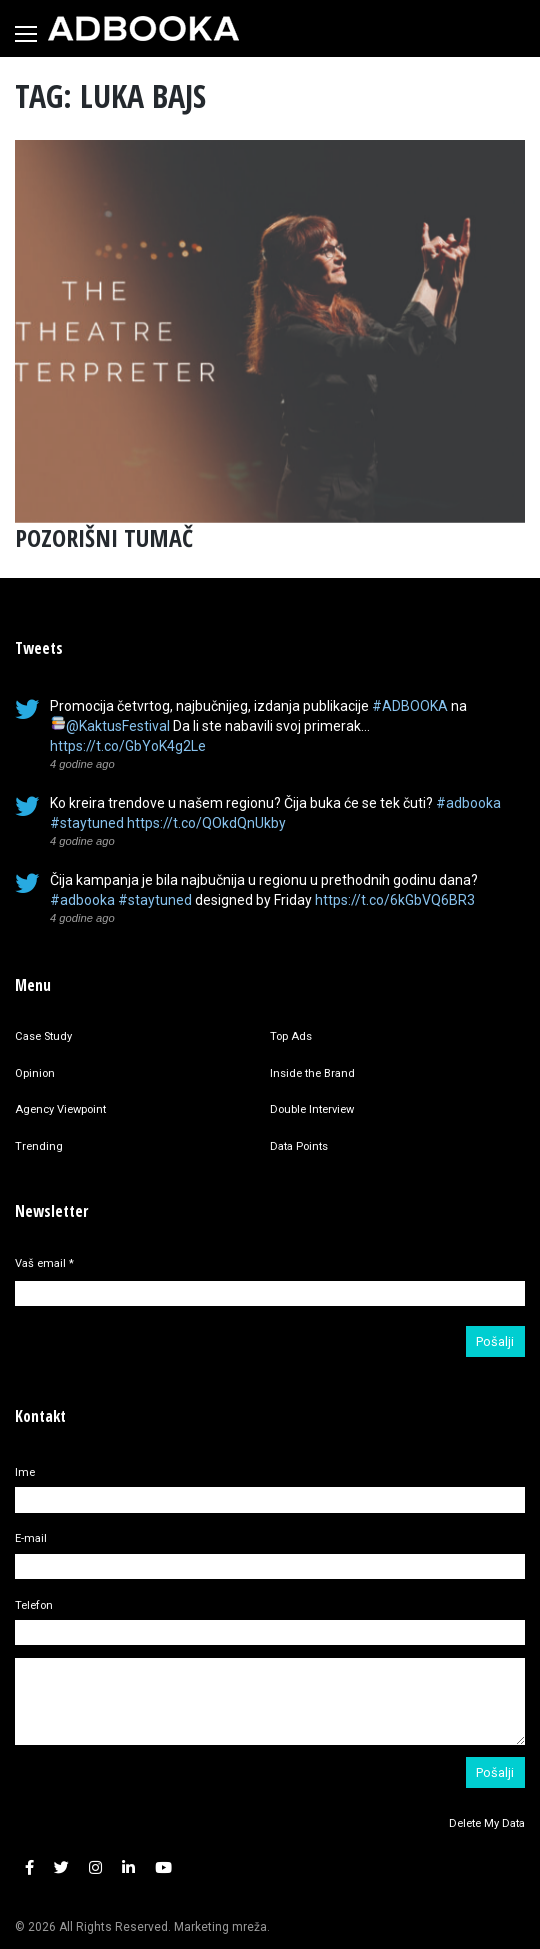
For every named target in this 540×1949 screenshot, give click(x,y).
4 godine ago (82, 764)
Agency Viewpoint (60, 1109)
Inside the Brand (312, 1073)
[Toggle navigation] (26, 34)
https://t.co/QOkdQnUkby (206, 823)
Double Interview (312, 1109)
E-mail (31, 1538)
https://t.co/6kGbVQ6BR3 (395, 900)
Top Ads (291, 1036)
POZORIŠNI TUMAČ (104, 537)
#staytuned (87, 823)
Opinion (35, 1073)
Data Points (299, 1146)
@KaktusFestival (118, 726)
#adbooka (468, 803)
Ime (25, 1472)
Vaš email (44, 1263)
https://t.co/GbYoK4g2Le (128, 746)
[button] (29, 1868)
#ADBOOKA (410, 706)
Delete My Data (487, 1823)
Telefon (34, 1605)
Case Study (43, 1036)
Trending (39, 1146)
